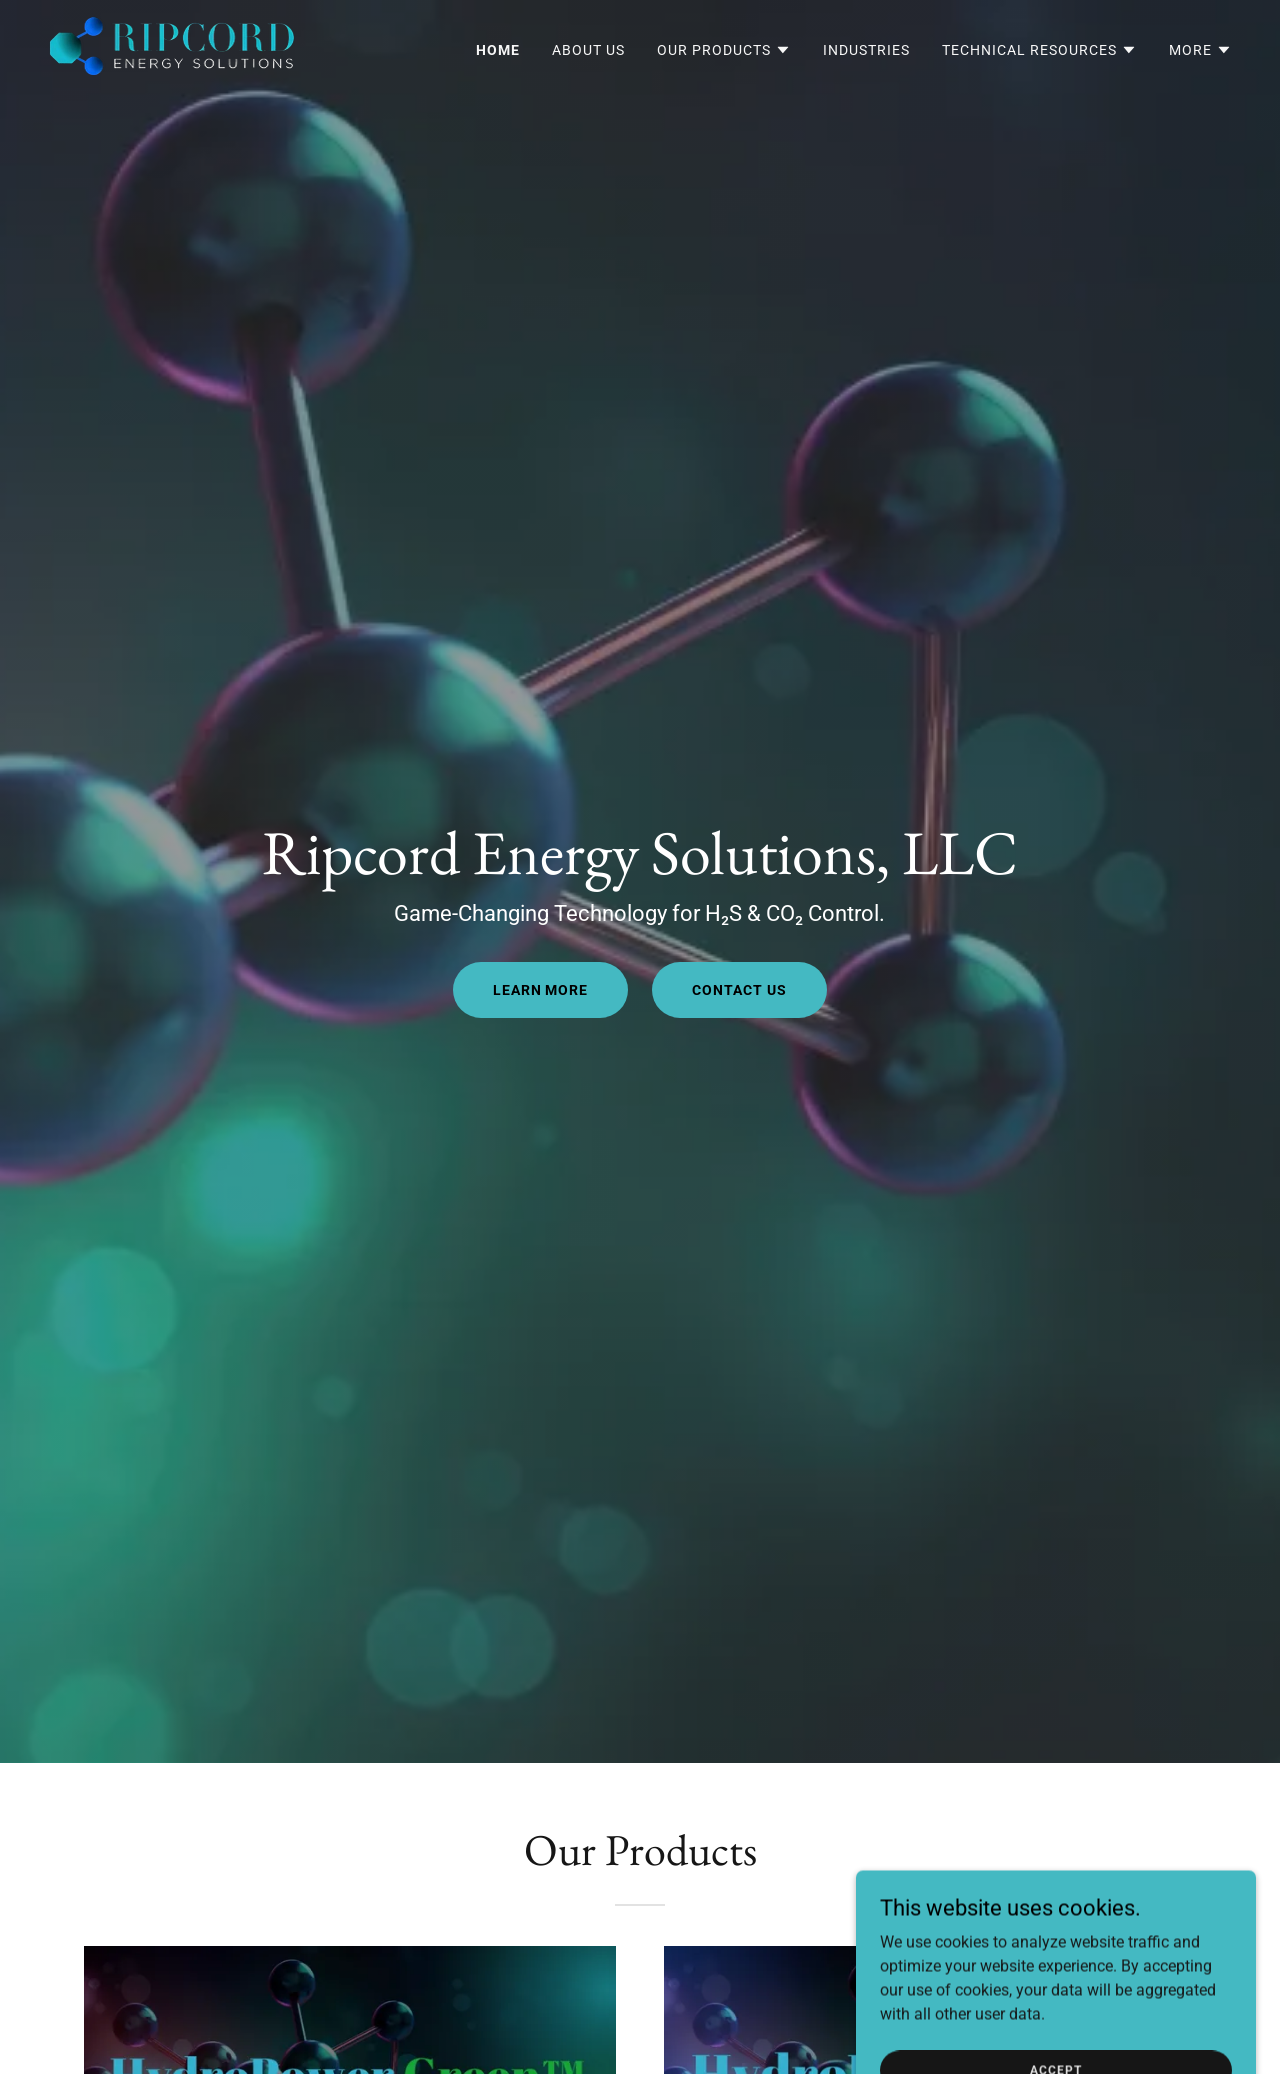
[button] (724, 50)
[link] (172, 45)
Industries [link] (866, 50)
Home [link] (498, 50)
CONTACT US (739, 990)
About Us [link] (588, 50)
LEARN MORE (541, 990)
